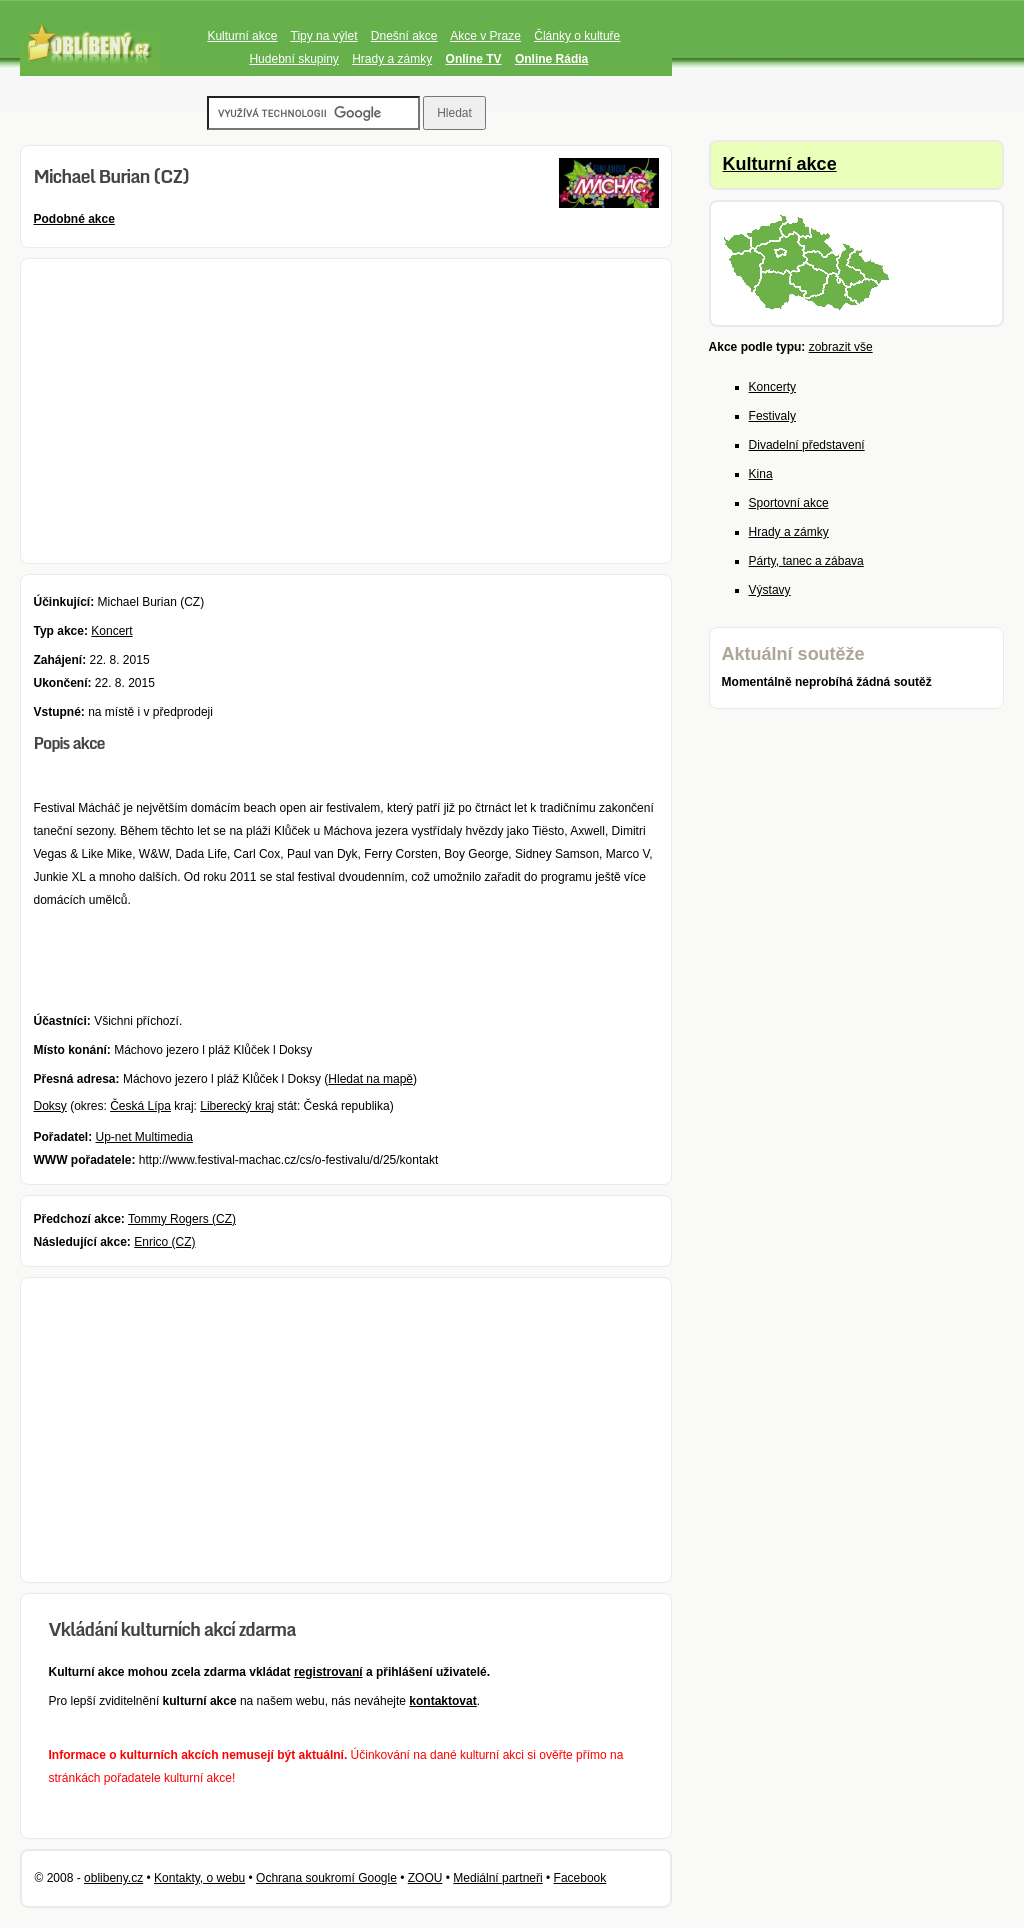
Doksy (49, 1106)
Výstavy (770, 590)
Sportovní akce (789, 503)
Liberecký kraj (237, 1106)
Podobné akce (73, 219)
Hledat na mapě (370, 1079)
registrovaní (328, 1672)
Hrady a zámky (392, 59)
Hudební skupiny (293, 59)
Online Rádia (551, 59)
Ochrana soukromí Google (326, 1878)
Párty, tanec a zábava (806, 561)
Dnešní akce (404, 36)
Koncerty (772, 387)
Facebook (580, 1878)
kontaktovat (442, 1701)
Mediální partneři (497, 1878)
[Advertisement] (346, 411)
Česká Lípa (140, 1106)
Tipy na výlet (324, 36)
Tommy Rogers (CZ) (182, 1219)
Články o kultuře (577, 36)
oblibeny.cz (113, 1878)
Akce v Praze (485, 36)
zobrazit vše (841, 347)
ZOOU (425, 1878)
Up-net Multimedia (144, 1137)
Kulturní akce (242, 36)
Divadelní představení (807, 445)
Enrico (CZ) (164, 1242)
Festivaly (772, 416)
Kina (761, 474)
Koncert (111, 631)
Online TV (474, 59)
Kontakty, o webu (199, 1878)
